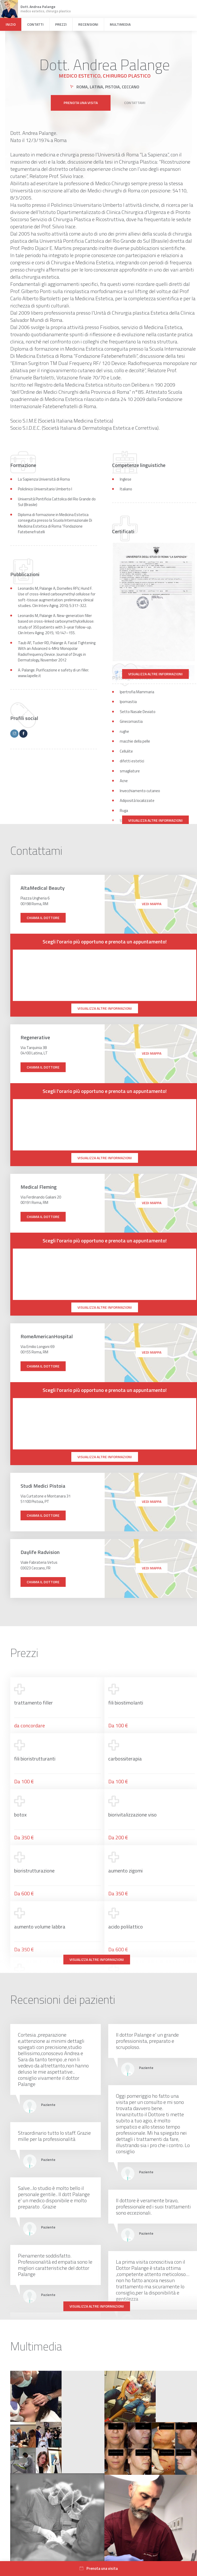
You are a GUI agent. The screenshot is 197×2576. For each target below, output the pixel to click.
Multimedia (120, 24)
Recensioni (88, 24)
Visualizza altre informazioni (155, 674)
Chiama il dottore (43, 917)
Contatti (35, 24)
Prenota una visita (81, 102)
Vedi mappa (151, 903)
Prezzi (61, 24)
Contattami (134, 102)
